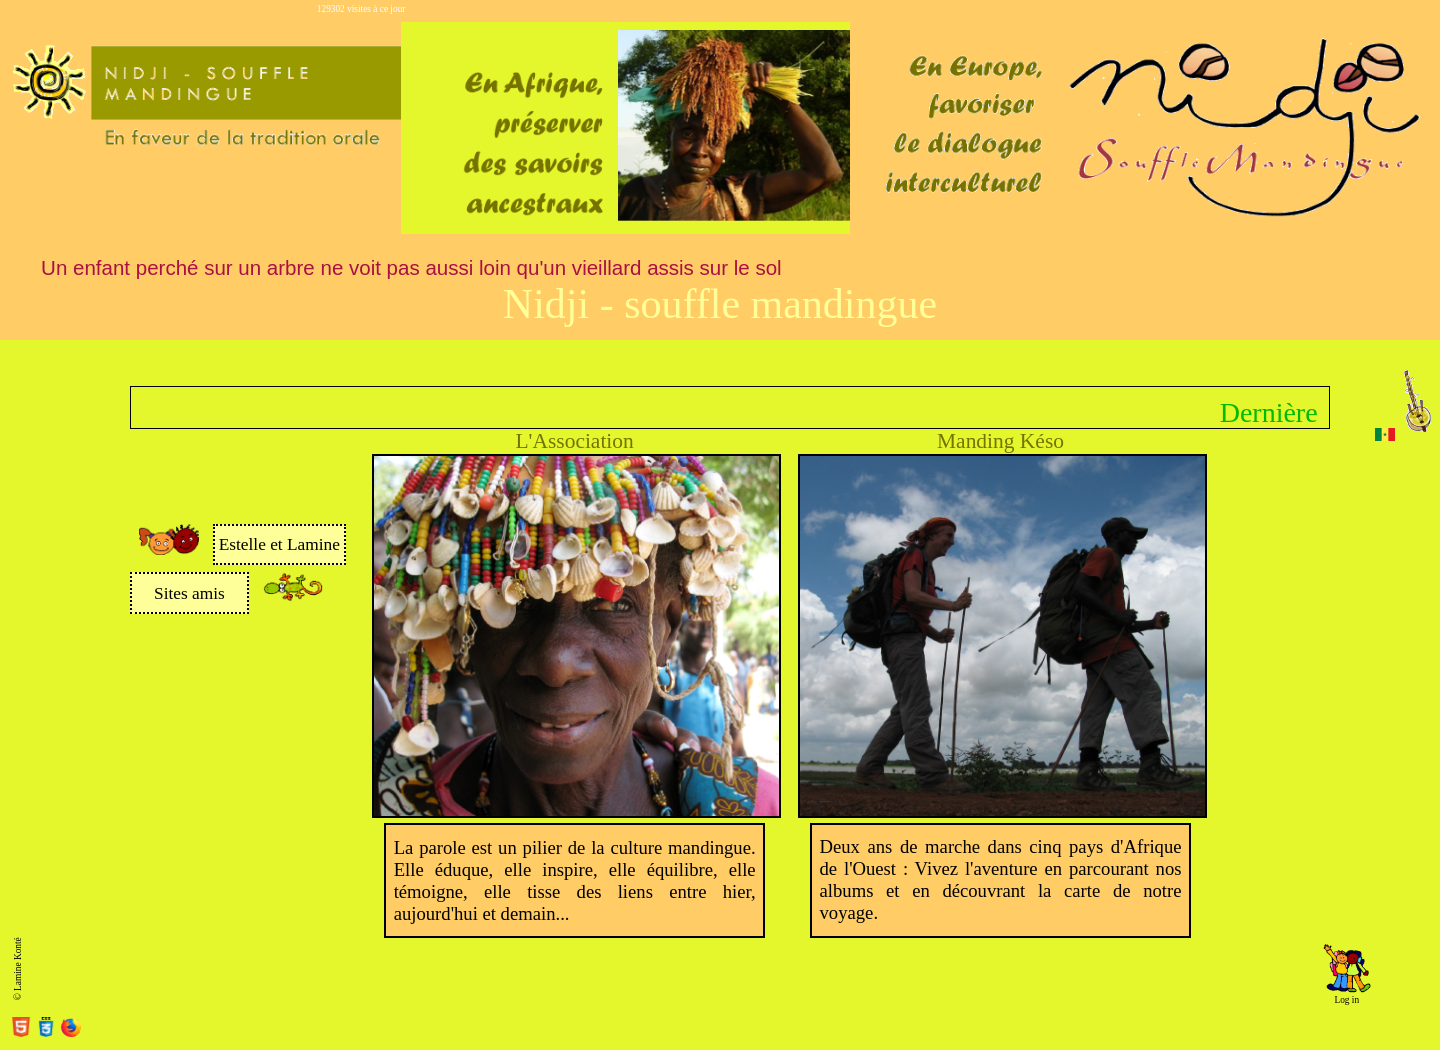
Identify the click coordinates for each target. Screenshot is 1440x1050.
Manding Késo (1000, 441)
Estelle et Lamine (279, 544)
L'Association (575, 441)
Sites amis (189, 593)
